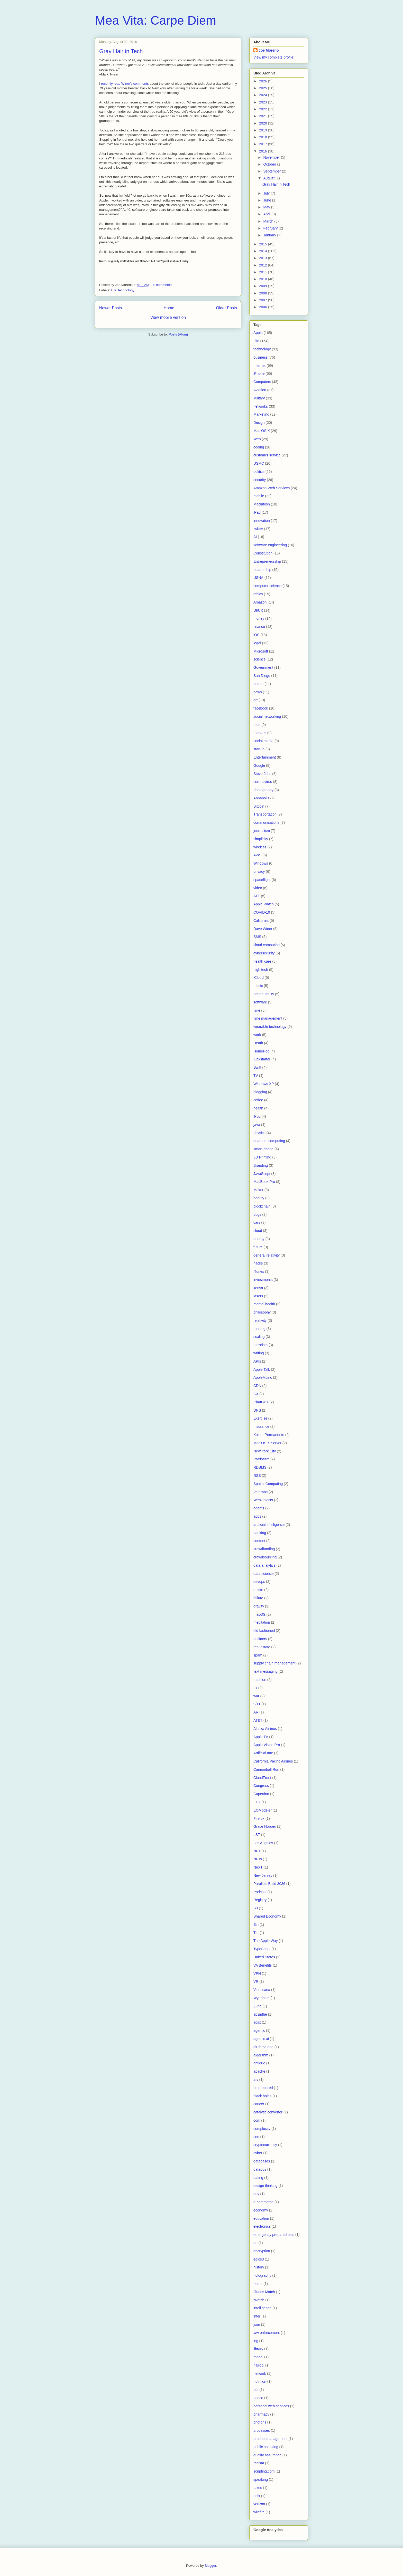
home (257, 2284)
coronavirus (262, 782)
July (267, 193)
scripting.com (263, 2471)
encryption (261, 2251)
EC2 (256, 1802)
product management (270, 2439)
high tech (260, 970)
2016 (263, 151)
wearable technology (269, 1026)
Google (259, 765)
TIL (256, 1933)
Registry (260, 1900)
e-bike (258, 1590)
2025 (263, 88)
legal (257, 643)
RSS (257, 1475)
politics (258, 472)
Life (113, 290)
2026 (263, 81)
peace (258, 2398)
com (256, 2120)
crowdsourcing (265, 1557)
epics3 (258, 2259)
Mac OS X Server (267, 1443)
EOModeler (262, 1810)
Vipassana (261, 1990)
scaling (259, 1337)
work (257, 1035)
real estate (261, 1647)
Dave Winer (262, 929)
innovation (261, 521)
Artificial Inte (263, 1753)
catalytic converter (267, 2112)
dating (258, 2178)
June (267, 200)
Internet (259, 365)
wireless (260, 847)
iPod (257, 1116)
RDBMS (260, 1467)
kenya (258, 1288)
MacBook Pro (264, 1182)
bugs (257, 1214)
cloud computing (266, 945)
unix (256, 2496)
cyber (257, 2153)
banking (259, 1533)
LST (256, 1835)
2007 (263, 300)
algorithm (260, 2055)
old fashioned (264, 1631)
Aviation (259, 390)
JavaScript (261, 1174)
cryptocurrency (265, 2145)
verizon (259, 2504)
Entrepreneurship (267, 561)
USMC (258, 463)
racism (258, 2463)
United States (264, 1957)
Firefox (258, 1818)
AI (255, 537)
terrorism (260, 1345)
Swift (257, 1067)
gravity (258, 1606)
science (259, 659)
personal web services (271, 2406)
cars (256, 1222)
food (256, 725)
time (256, 1010)
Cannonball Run (266, 1769)
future (258, 1247)
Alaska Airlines (265, 1729)
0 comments (162, 285)
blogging (260, 1092)
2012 (263, 265)
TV (255, 1076)
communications (266, 822)
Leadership (262, 570)
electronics (262, 2226)
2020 (263, 123)
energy (258, 1239)
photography (263, 790)
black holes (262, 2096)
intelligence (262, 2308)
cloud (257, 1231)
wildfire (259, 2512)
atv (255, 2079)
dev (256, 2194)
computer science (267, 586)
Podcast (260, 1892)
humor (258, 684)
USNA (258, 578)
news (257, 692)
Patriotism (261, 1459)
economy (260, 2210)
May (267, 207)
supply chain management (274, 1663)
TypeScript (261, 1949)
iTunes (258, 1271)
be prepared (263, 2088)
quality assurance (267, 2455)
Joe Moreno (269, 50)
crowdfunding (264, 1549)
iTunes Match (264, 2292)
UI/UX (258, 610)
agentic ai (261, 2039)
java (256, 1125)
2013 (263, 258)
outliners (260, 1639)
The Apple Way (265, 1941)
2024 (263, 95)
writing (258, 1353)
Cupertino (261, 1794)
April (267, 214)
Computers (262, 382)
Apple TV (260, 1737)
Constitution (262, 553)
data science (263, 1574)
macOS (259, 1614)
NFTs (257, 1859)
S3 (255, 1908)
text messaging (265, 1671)
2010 (263, 279)
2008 (263, 293)
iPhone (259, 373)
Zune (257, 2006)
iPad (257, 512)
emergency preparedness (273, 2235)
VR (255, 1981)
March (268, 221)
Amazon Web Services (271, 488)
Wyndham (261, 1998)
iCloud (258, 977)
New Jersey (262, 1875)
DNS (257, 1410)
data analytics (264, 1565)
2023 (263, 102)
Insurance (261, 1426)
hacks (258, 1263)
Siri (256, 1924)
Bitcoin (258, 806)
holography (262, 2275)
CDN (257, 1386)
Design (259, 422)
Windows (260, 863)
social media (263, 741)
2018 (263, 137)
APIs (257, 1361)
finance (259, 627)
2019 (263, 130)
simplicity (260, 839)
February (271, 228)
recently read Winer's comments (125, 83)
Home (169, 308)
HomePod (261, 1051)
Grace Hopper (264, 1826)
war (256, 1696)
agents (258, 1508)
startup (258, 749)
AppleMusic (262, 1377)
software (260, 1002)
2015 (263, 244)
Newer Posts (110, 308)
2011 (263, 272)
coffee (258, 1100)
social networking (267, 716)
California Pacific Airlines (273, 1761)
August (269, 178)
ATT (256, 896)
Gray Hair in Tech (121, 51)
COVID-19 (261, 912)
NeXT (258, 1867)
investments (263, 1280)
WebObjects (263, 1500)
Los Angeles (263, 1843)
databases (261, 2161)
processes (261, 2430)
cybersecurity (263, 953)
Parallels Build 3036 (269, 1884)
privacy (259, 871)
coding (258, 447)
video (257, 888)
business (260, 357)
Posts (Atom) (178, 334)
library (258, 2349)
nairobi (258, 2365)
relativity (260, 1320)
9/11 (256, 1704)
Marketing (261, 414)
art (255, 700)
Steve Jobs (262, 774)
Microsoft (260, 651)
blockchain (261, 1206)
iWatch (258, 2300)
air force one (263, 2047)
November (272, 157)
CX (255, 1394)
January (270, 235)
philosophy (262, 1312)
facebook (260, 708)
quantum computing (269, 1141)
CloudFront (262, 1778)
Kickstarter (261, 1059)
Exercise (260, 1418)
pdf (255, 2390)
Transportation (265, 814)
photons (259, 2422)
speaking (260, 2479)
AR (255, 1712)
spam (257, 1655)
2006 (263, 307)
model (258, 2357)
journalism (261, 831)
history (258, 2267)
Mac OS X (261, 431)
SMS (257, 937)
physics (259, 1133)
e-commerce (263, 2202)
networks (260, 406)
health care (262, 961)
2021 (263, 116)
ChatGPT (260, 1402)
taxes (257, 2488)
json (256, 2324)
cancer (258, 2104)
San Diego (261, 676)
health (258, 1108)
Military (259, 398)
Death (258, 1043)
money (258, 618)
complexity (261, 2129)
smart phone (263, 1149)
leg (255, 2341)
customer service (267, 455)
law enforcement (266, 2333)
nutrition (259, 2381)
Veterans (260, 1492)
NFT (256, 1851)
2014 (263, 251)
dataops (259, 2169)
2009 (263, 286)
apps (257, 1516)
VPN (257, 1973)
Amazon (260, 602)
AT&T (257, 1720)
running (259, 1329)
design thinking (265, 2186)
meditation (261, 1622)
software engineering (270, 545)
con (256, 2137)
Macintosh (261, 504)
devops (259, 1581)
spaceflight (262, 880)
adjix (257, 2022)
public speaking (265, 2447)
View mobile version (168, 317)
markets (259, 733)
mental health (264, 1304)
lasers (258, 1296)
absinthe (260, 2014)
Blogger (210, 2566)
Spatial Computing (268, 1484)
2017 (263, 144)
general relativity (266, 1255)
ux (255, 1688)
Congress (261, 1786)
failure (258, 1598)
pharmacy (261, 2414)
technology (126, 290)
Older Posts (226, 308)
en (255, 2243)
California (261, 920)
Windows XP (263, 1084)
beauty (258, 1198)
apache (259, 2071)
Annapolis (261, 798)
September (272, 171)
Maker (258, 1190)
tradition (259, 1680)
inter (256, 2316)
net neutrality (263, 994)
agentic (259, 2030)
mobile (258, 496)
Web (257, 439)
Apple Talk (261, 1369)
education (261, 2218)
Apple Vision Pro (266, 1745)
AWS (257, 855)
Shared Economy (267, 1916)
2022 (263, 109)
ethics (258, 594)
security (259, 480)
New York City (264, 1451)
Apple (258, 333)
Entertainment (264, 757)
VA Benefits (262, 1965)
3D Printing (262, 1157)
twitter (258, 529)
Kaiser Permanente (268, 1435)
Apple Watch (263, 904)
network (259, 2373)
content (259, 1541)
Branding (260, 1165)
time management (267, 1018)
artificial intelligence (269, 1524)
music (258, 986)
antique (259, 2063)
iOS (256, 635)
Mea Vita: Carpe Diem (155, 20)
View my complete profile (273, 57)
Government (263, 667)
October (270, 164)
